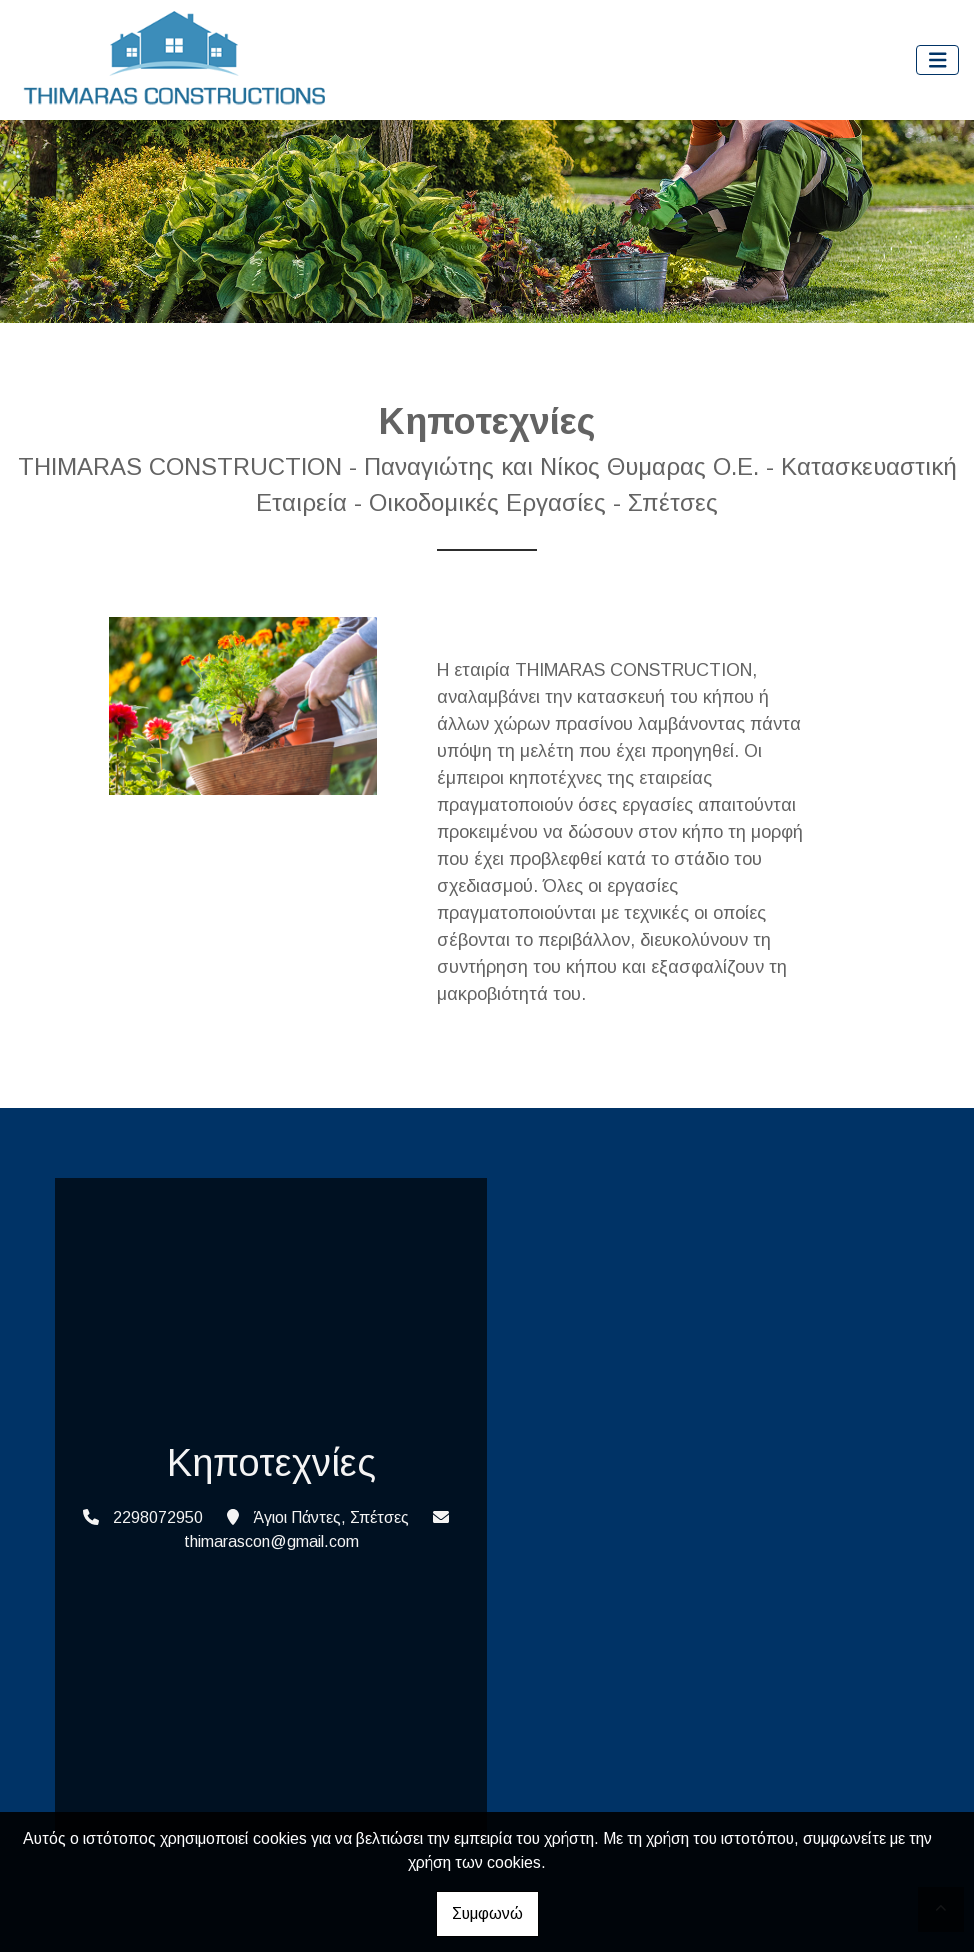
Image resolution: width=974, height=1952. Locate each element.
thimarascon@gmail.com (271, 1541)
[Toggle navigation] (938, 60)
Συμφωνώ (487, 1913)
